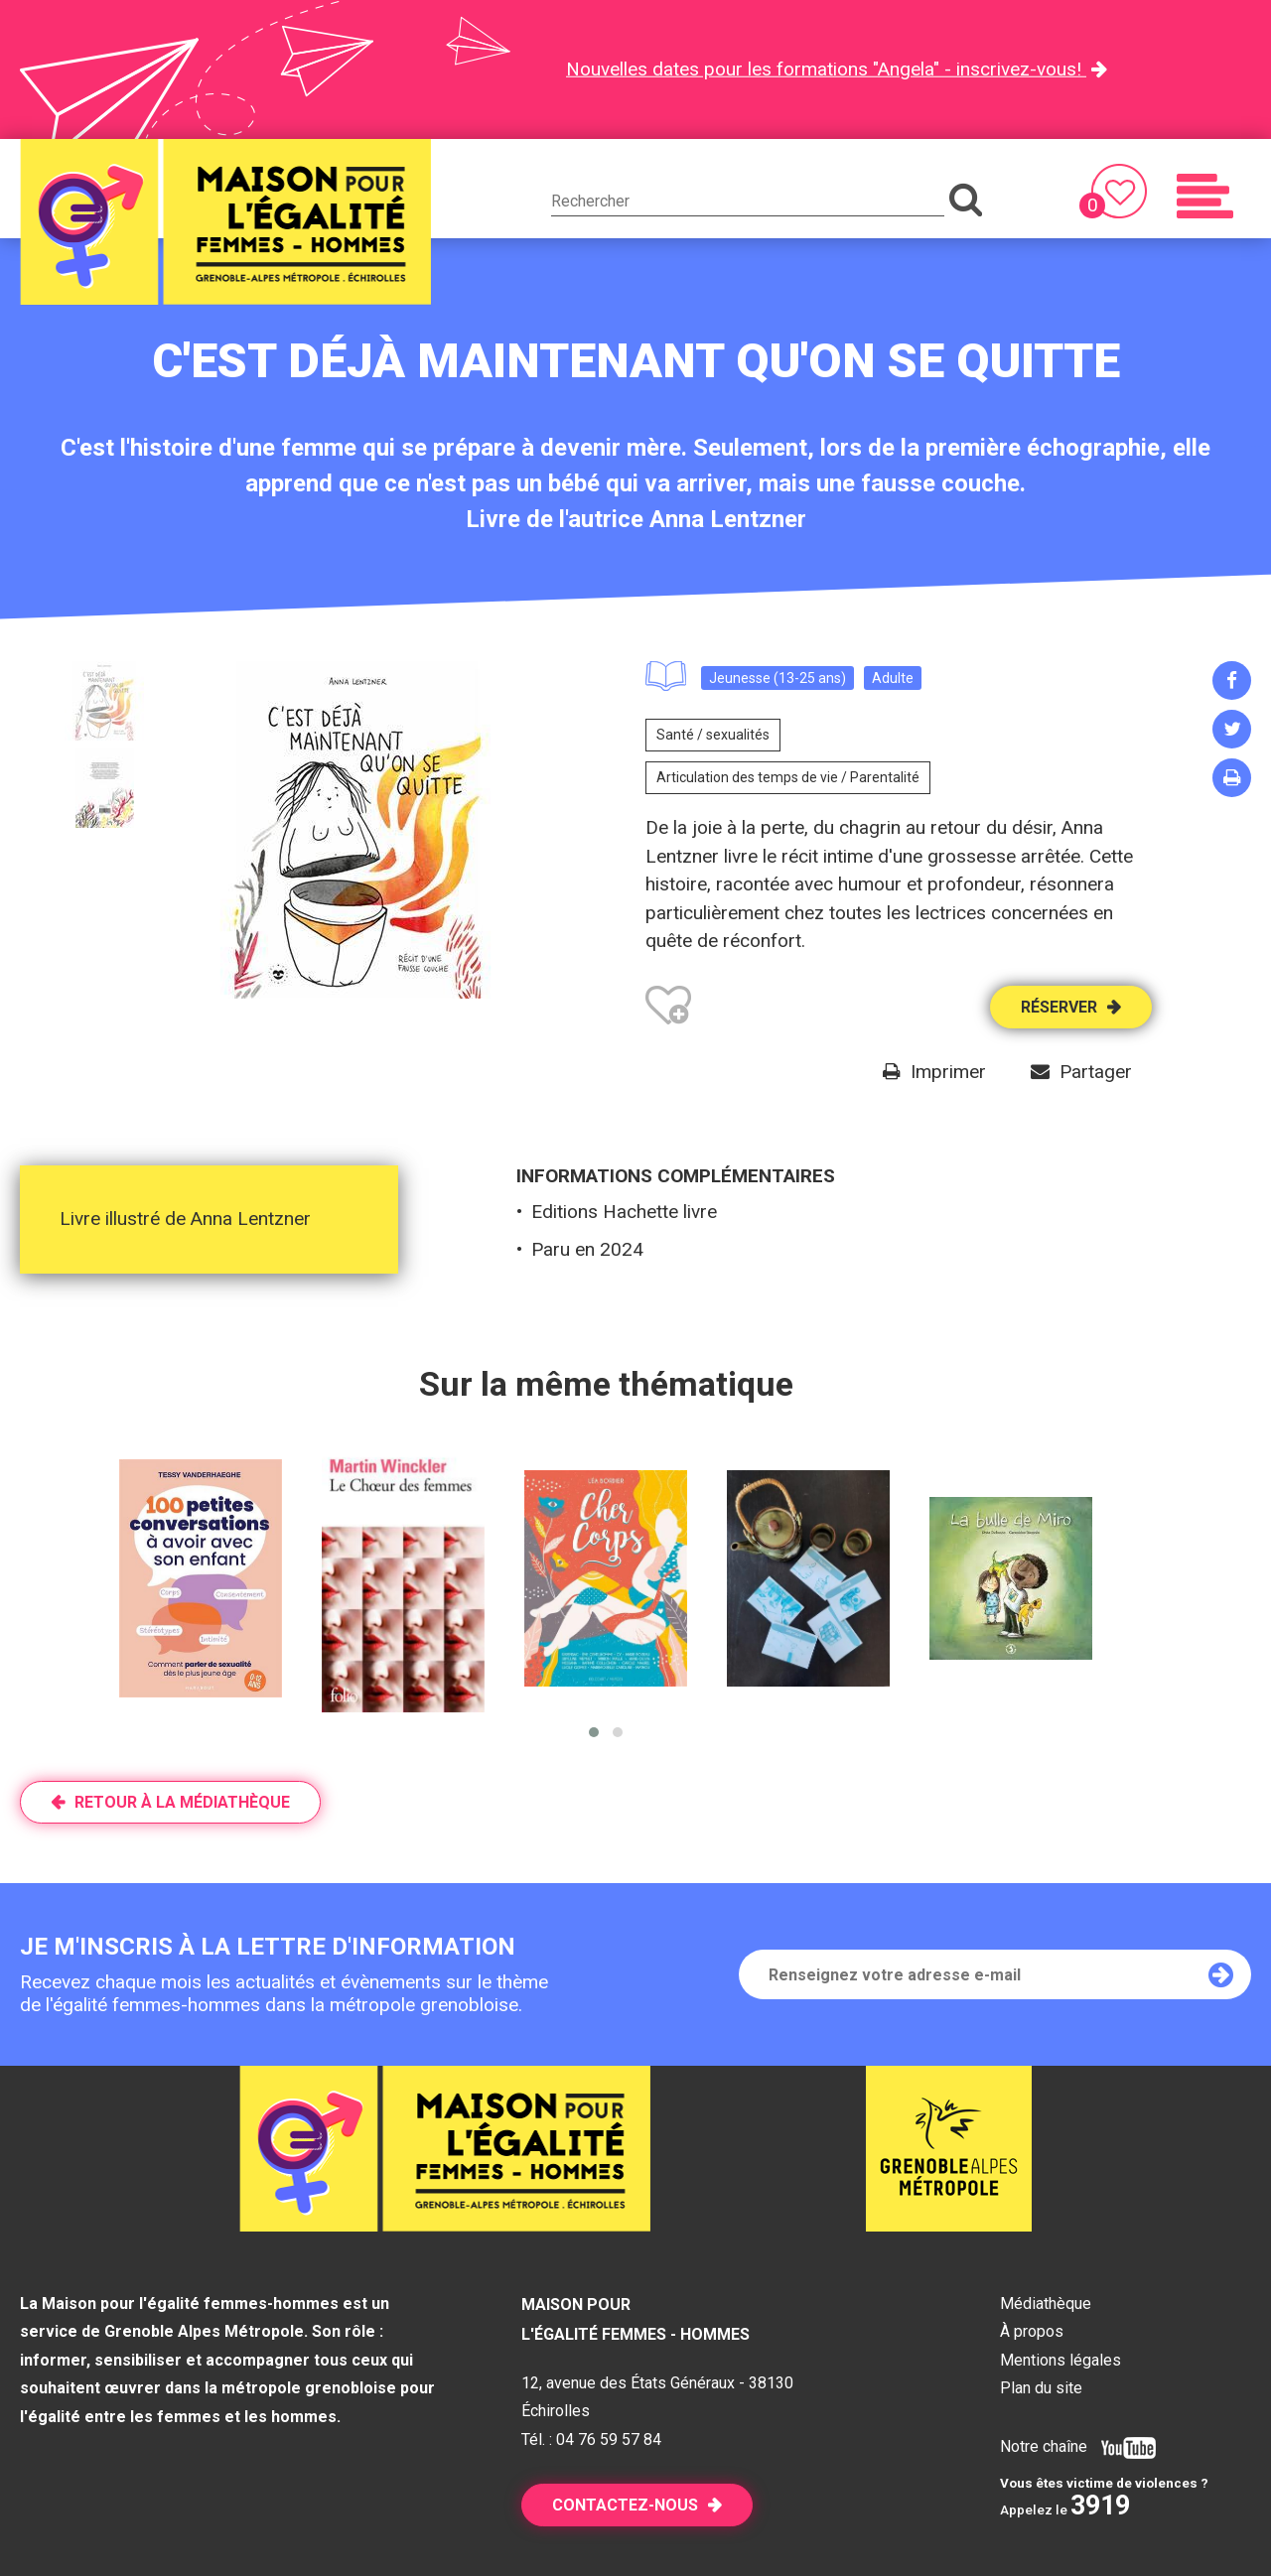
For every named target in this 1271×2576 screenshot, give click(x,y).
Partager (1095, 1071)
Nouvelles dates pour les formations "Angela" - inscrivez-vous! (826, 69)
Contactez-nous (625, 2505)
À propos (1031, 2331)
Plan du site (1041, 2387)
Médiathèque (1045, 2303)
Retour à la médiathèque (182, 1802)
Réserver (1059, 1007)
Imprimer (948, 1071)
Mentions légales (1060, 2360)
